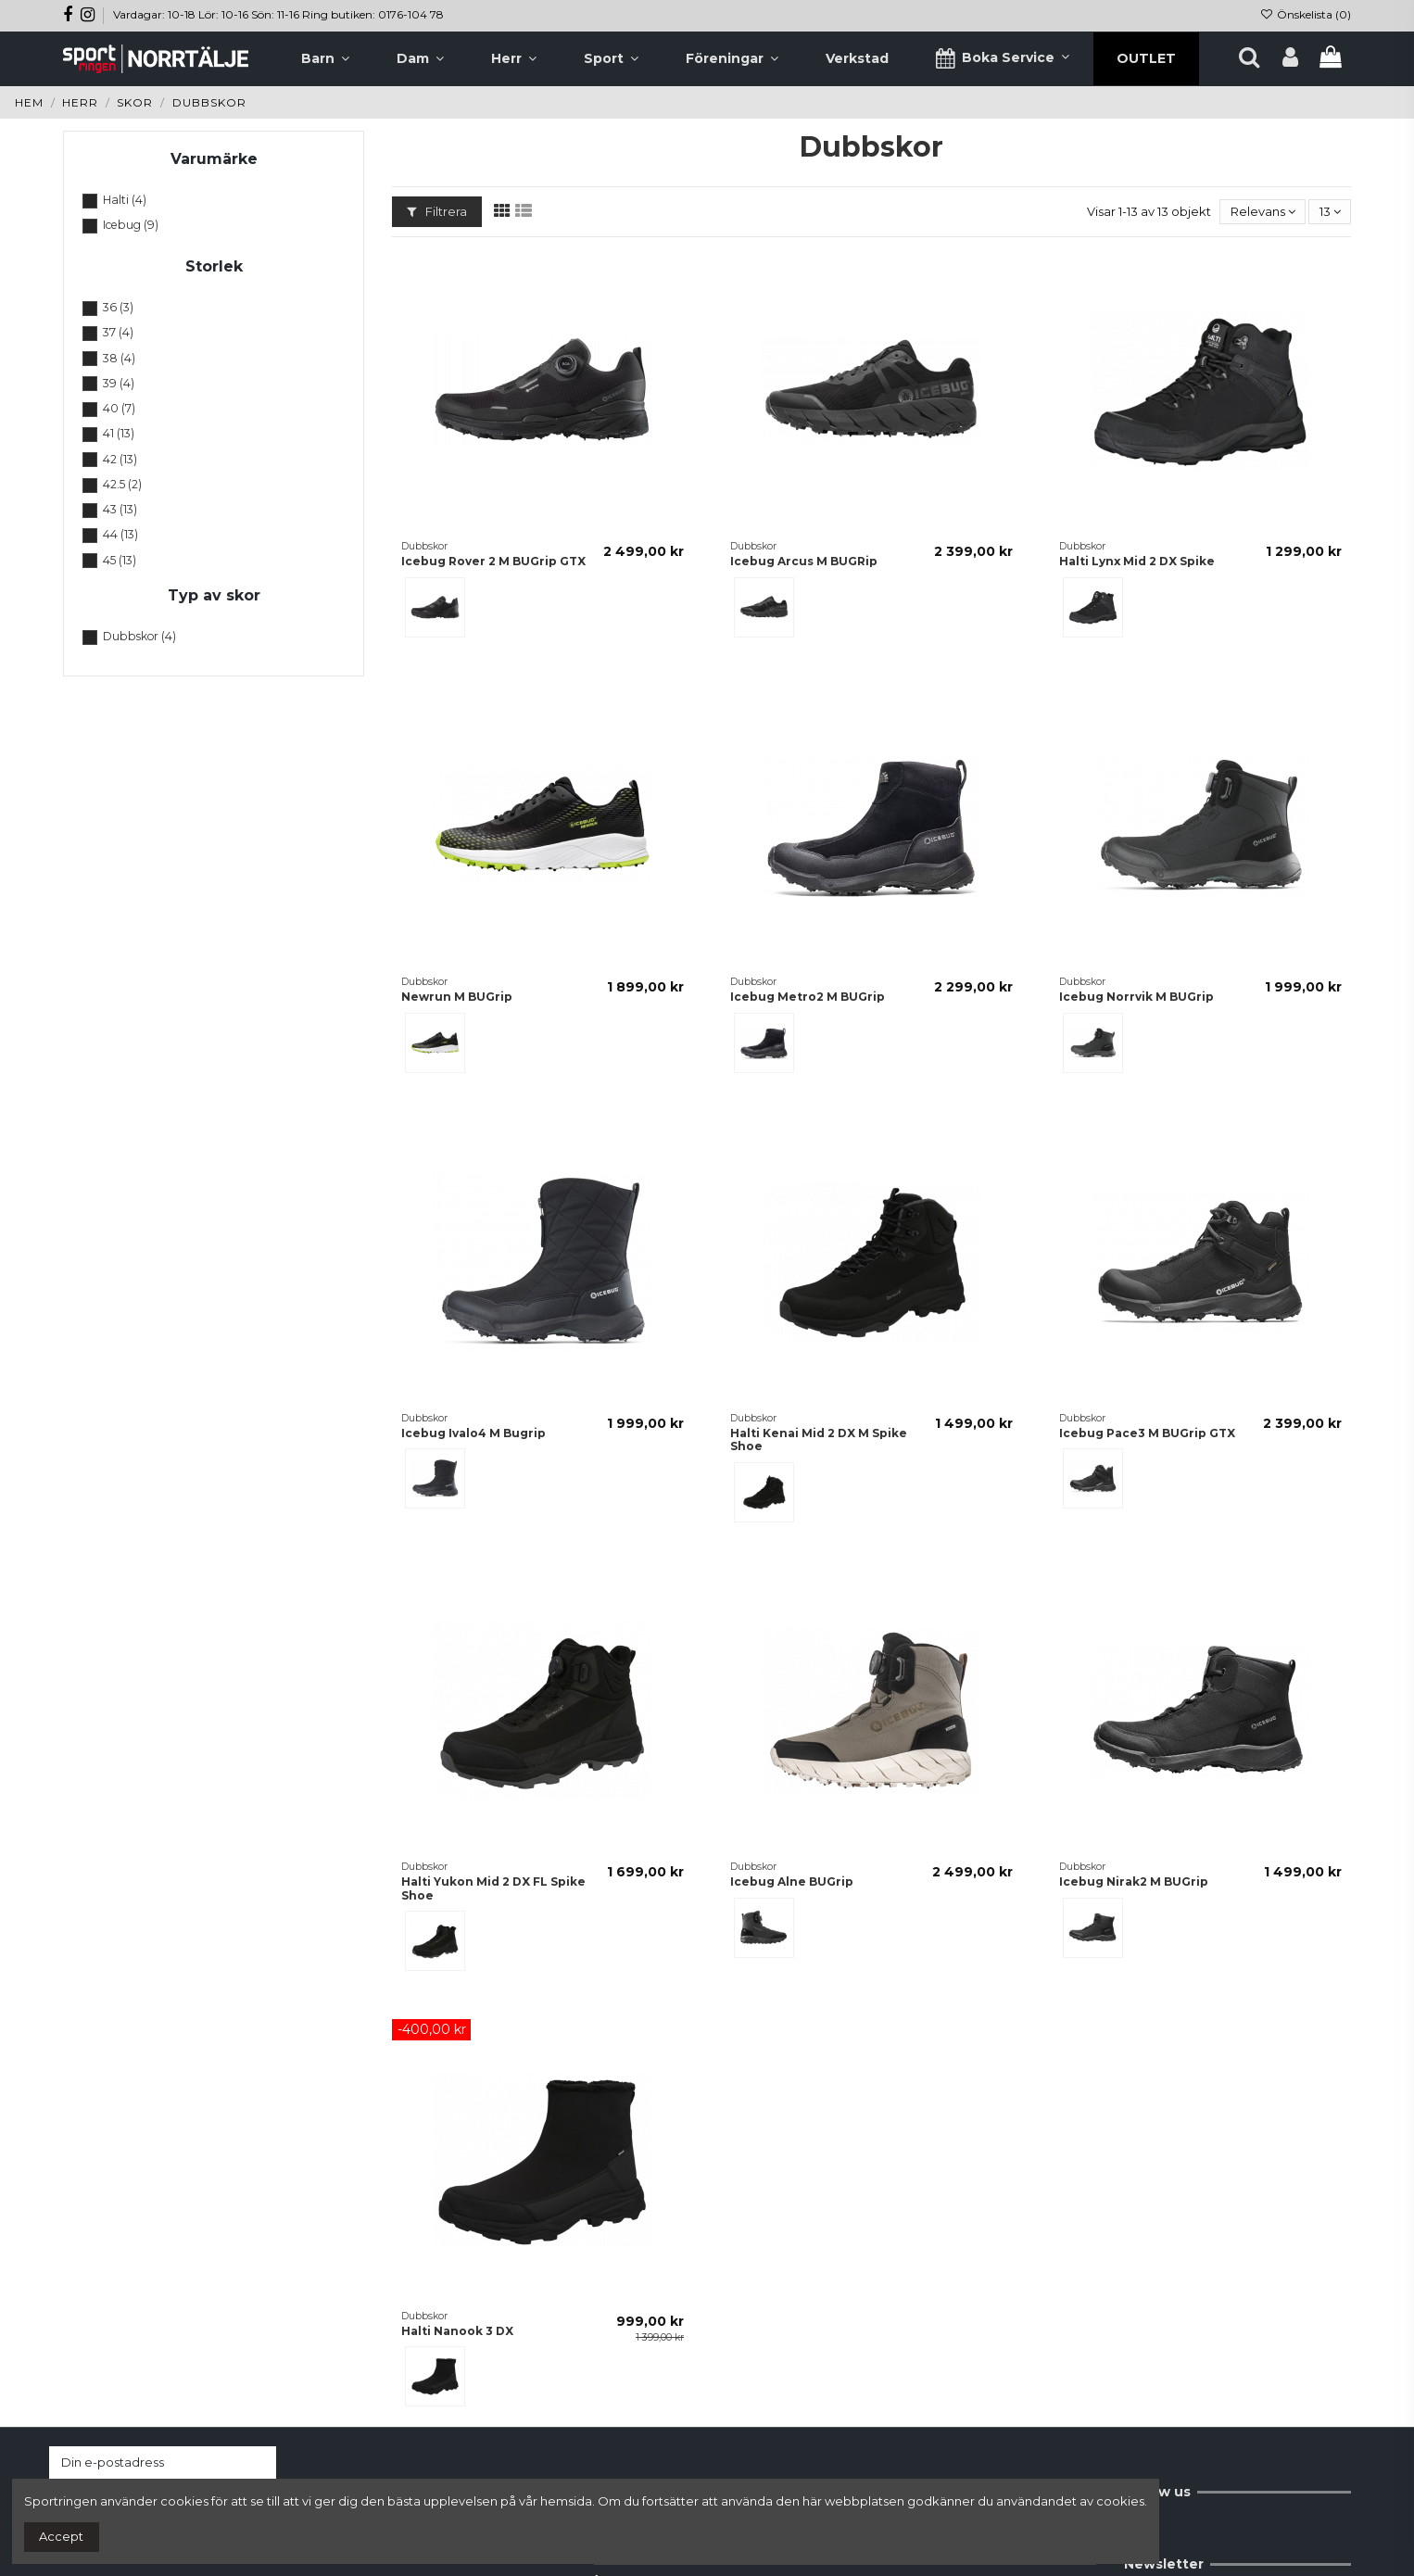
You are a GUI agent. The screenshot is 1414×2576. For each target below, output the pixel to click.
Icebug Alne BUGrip (791, 1881)
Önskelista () (1305, 14)
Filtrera (437, 211)
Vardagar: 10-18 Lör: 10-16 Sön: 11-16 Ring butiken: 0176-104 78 (278, 14)
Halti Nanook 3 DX (457, 2331)
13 (1330, 211)
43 (120, 509)
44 (120, 534)
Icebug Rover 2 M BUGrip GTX (493, 561)
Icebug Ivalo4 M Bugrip (473, 1433)
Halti (124, 200)
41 (118, 433)
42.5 (122, 484)
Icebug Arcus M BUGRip (803, 561)
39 (118, 383)
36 (118, 307)
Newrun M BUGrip (456, 997)
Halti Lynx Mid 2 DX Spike (1137, 561)
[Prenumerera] (258, 2462)
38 (119, 358)
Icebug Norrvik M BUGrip (1136, 997)
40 (119, 408)
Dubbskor (139, 636)
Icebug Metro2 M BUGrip (807, 997)
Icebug (130, 225)
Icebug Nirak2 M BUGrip (1133, 1881)
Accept (61, 2536)
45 (119, 560)
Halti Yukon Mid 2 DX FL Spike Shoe (493, 1888)
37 (118, 332)
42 (120, 459)
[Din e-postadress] (144, 2462)
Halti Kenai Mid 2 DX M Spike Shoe (818, 1439)
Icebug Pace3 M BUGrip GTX (1147, 1433)
